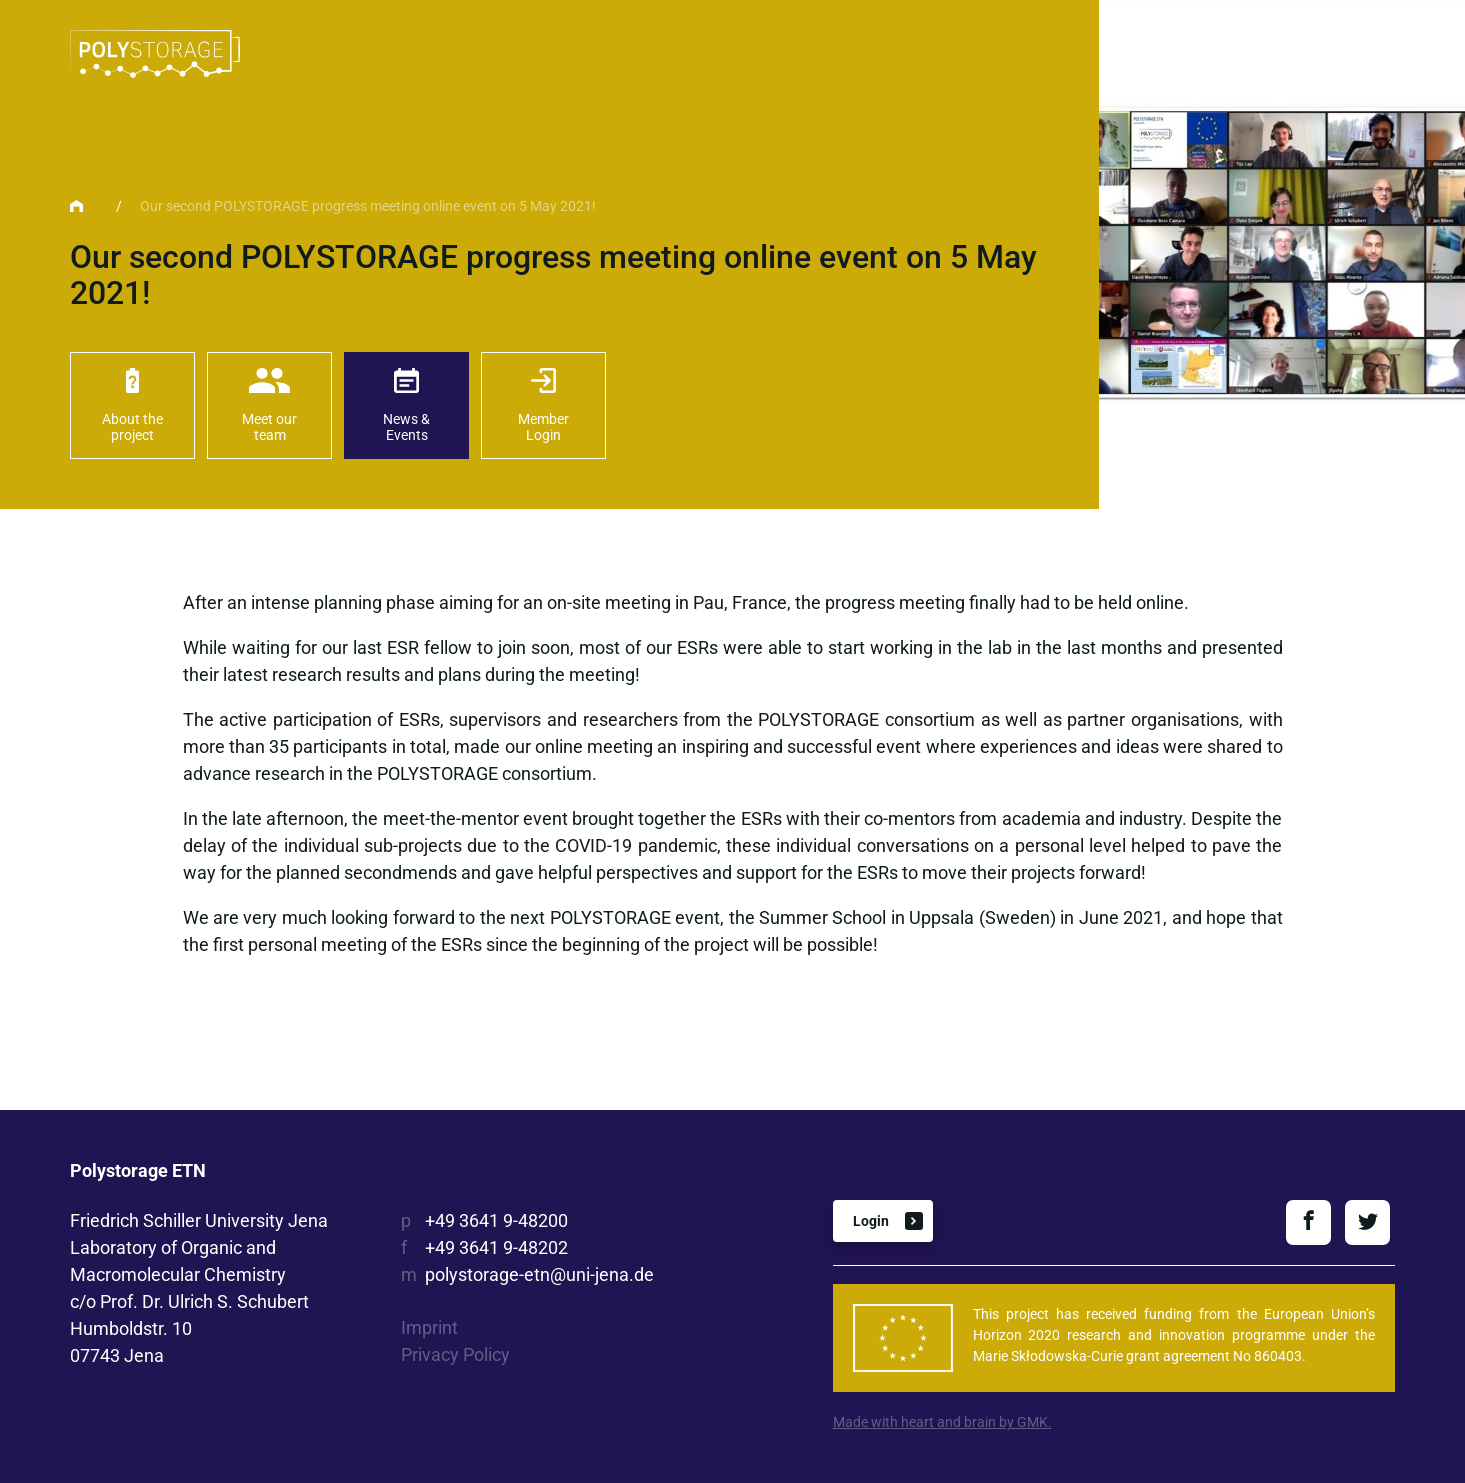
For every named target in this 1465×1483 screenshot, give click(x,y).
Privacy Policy (455, 1354)
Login (871, 1221)
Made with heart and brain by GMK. (942, 1422)
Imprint (429, 1327)
